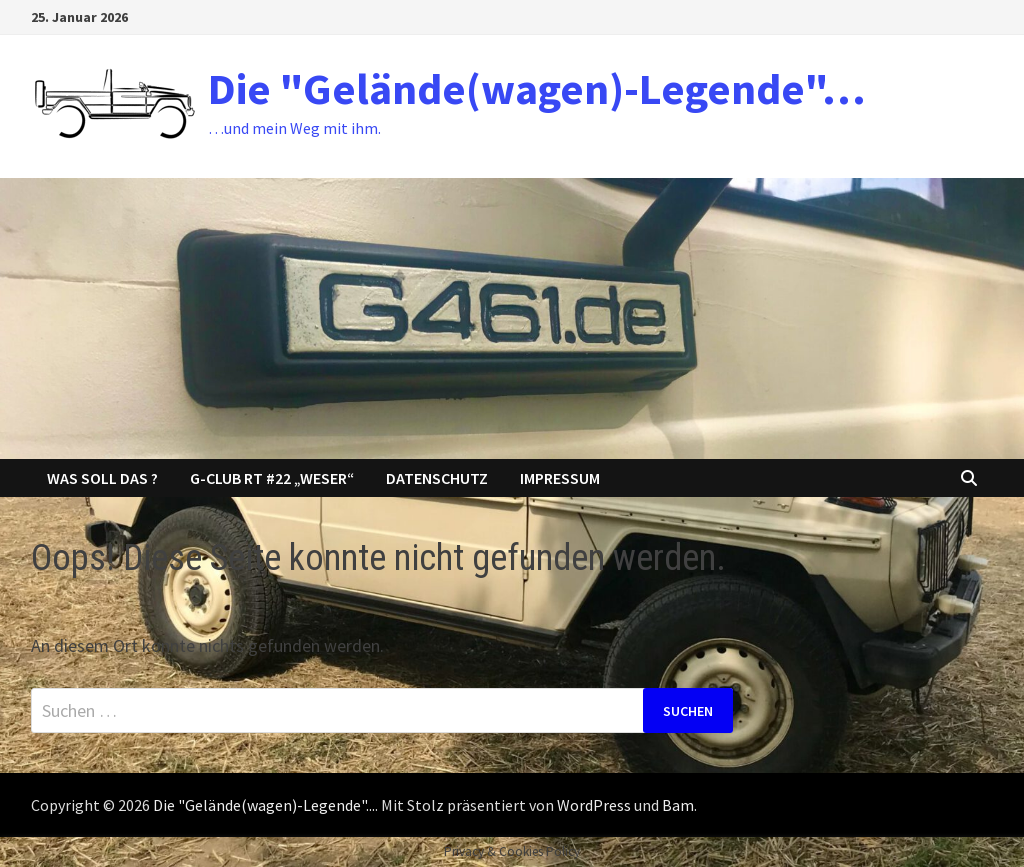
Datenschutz (437, 478)
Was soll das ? (102, 478)
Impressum (560, 478)
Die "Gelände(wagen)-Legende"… (537, 88)
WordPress (594, 805)
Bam (678, 805)
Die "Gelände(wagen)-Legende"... (264, 805)
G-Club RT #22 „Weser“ (272, 478)
